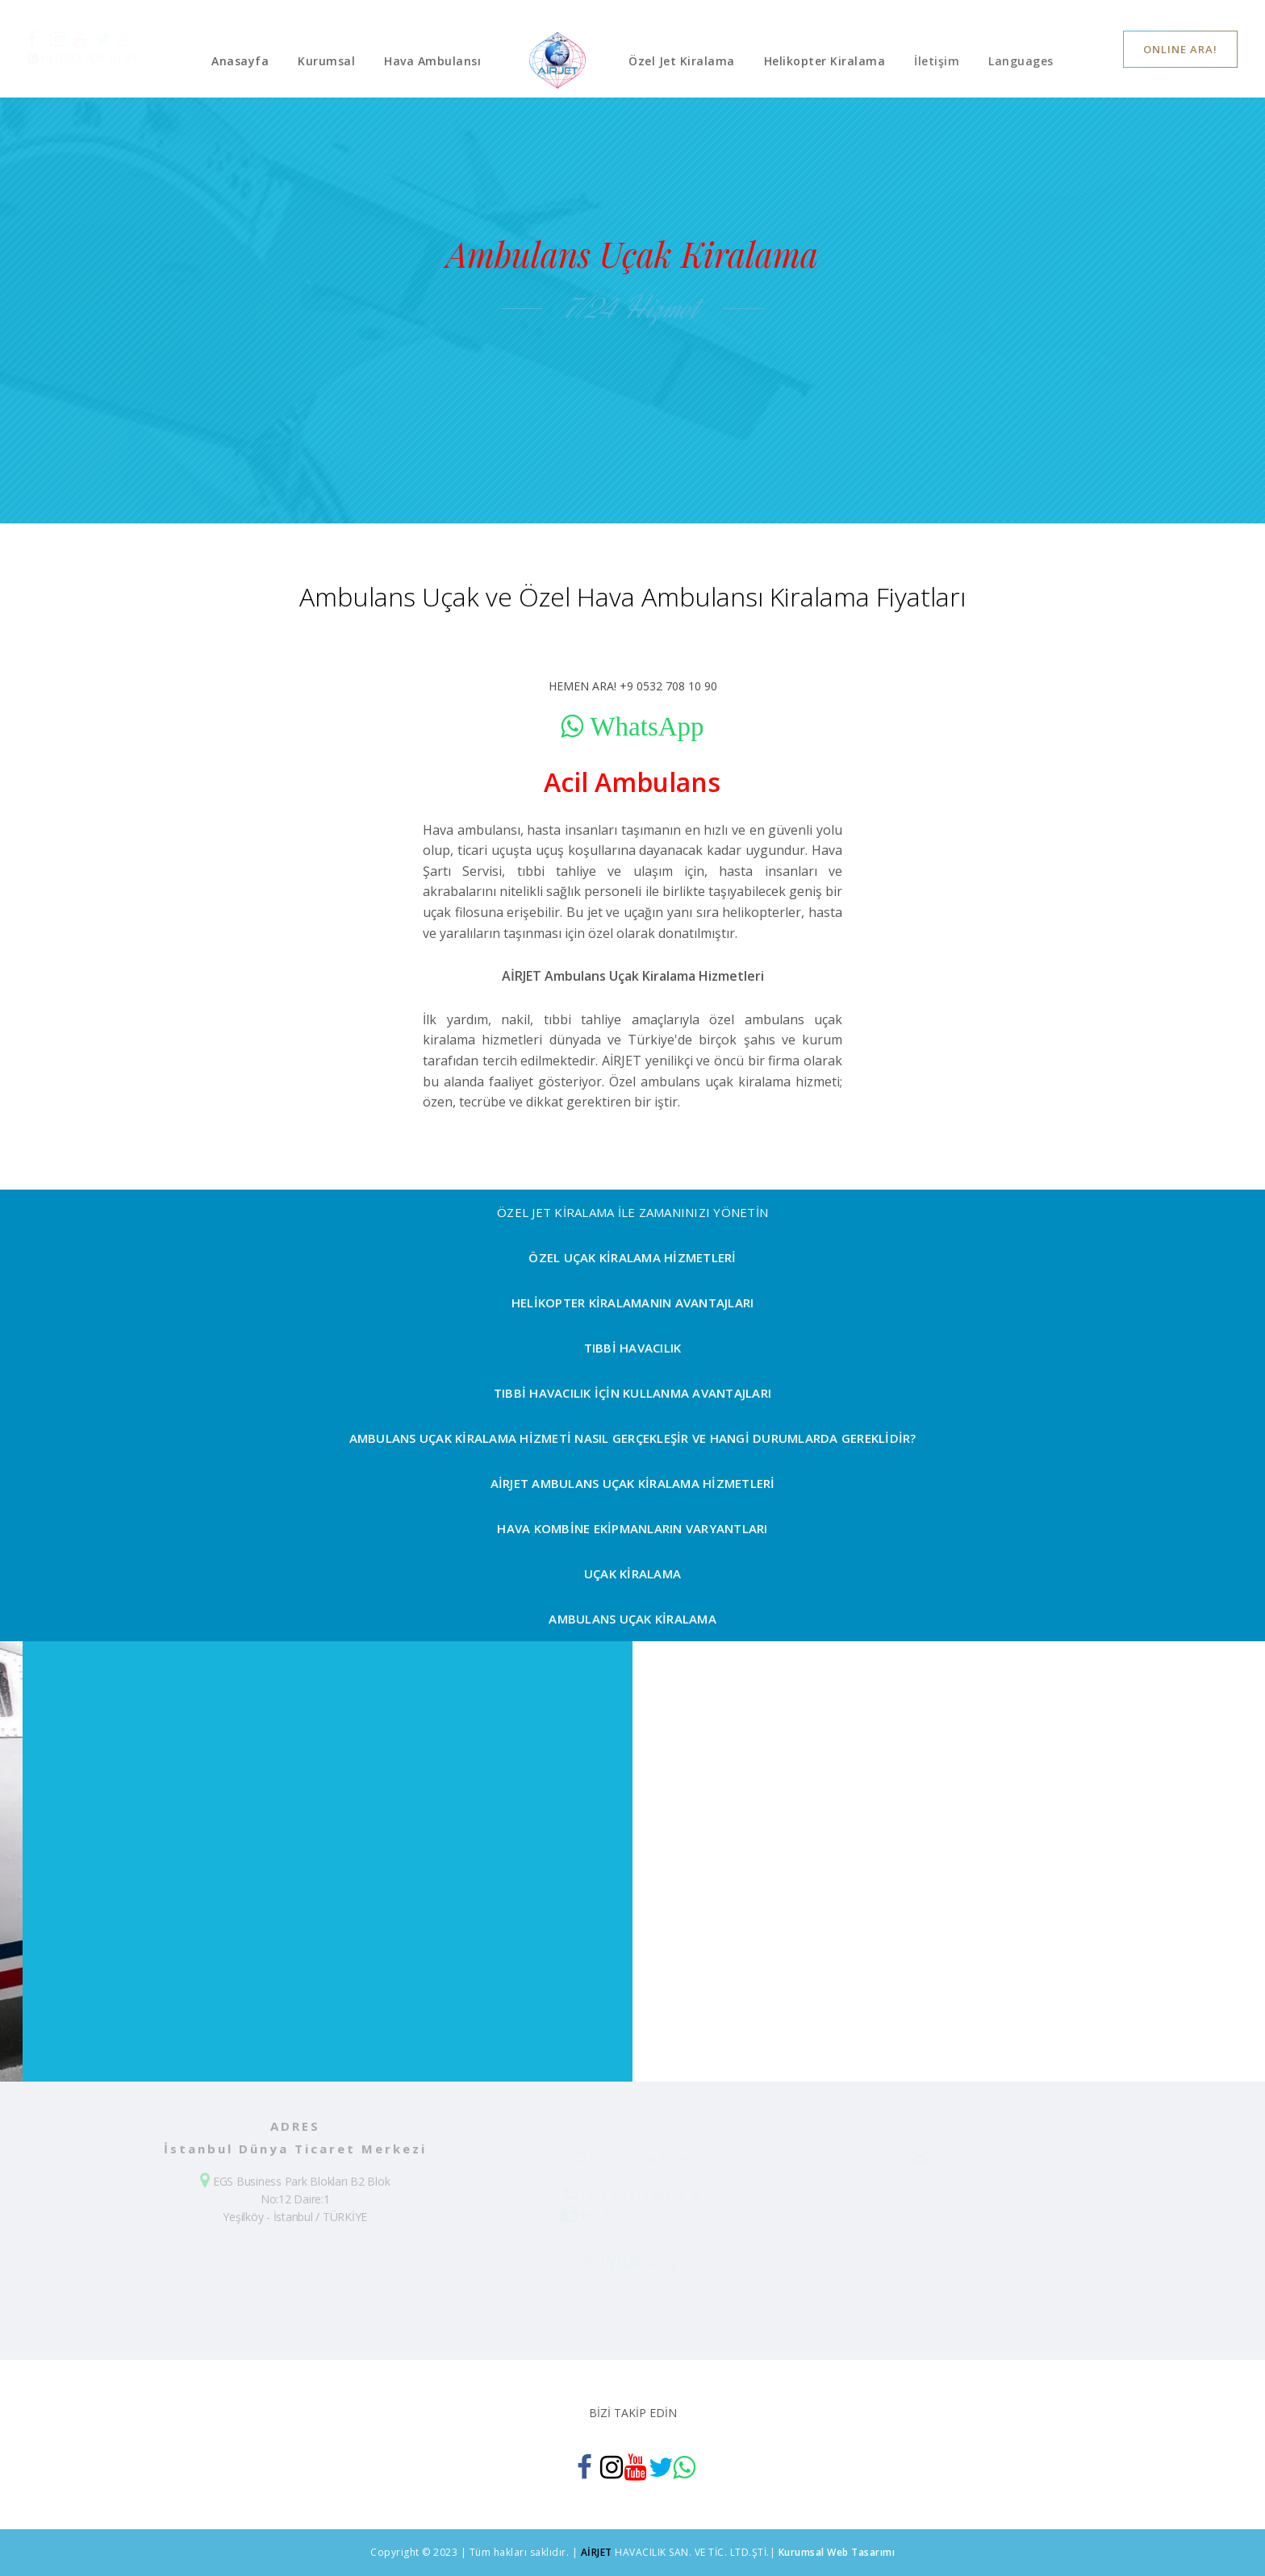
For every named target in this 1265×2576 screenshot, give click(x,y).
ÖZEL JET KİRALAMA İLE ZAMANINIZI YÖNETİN (632, 1212)
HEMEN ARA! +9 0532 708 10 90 (633, 686)
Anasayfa (240, 61)
